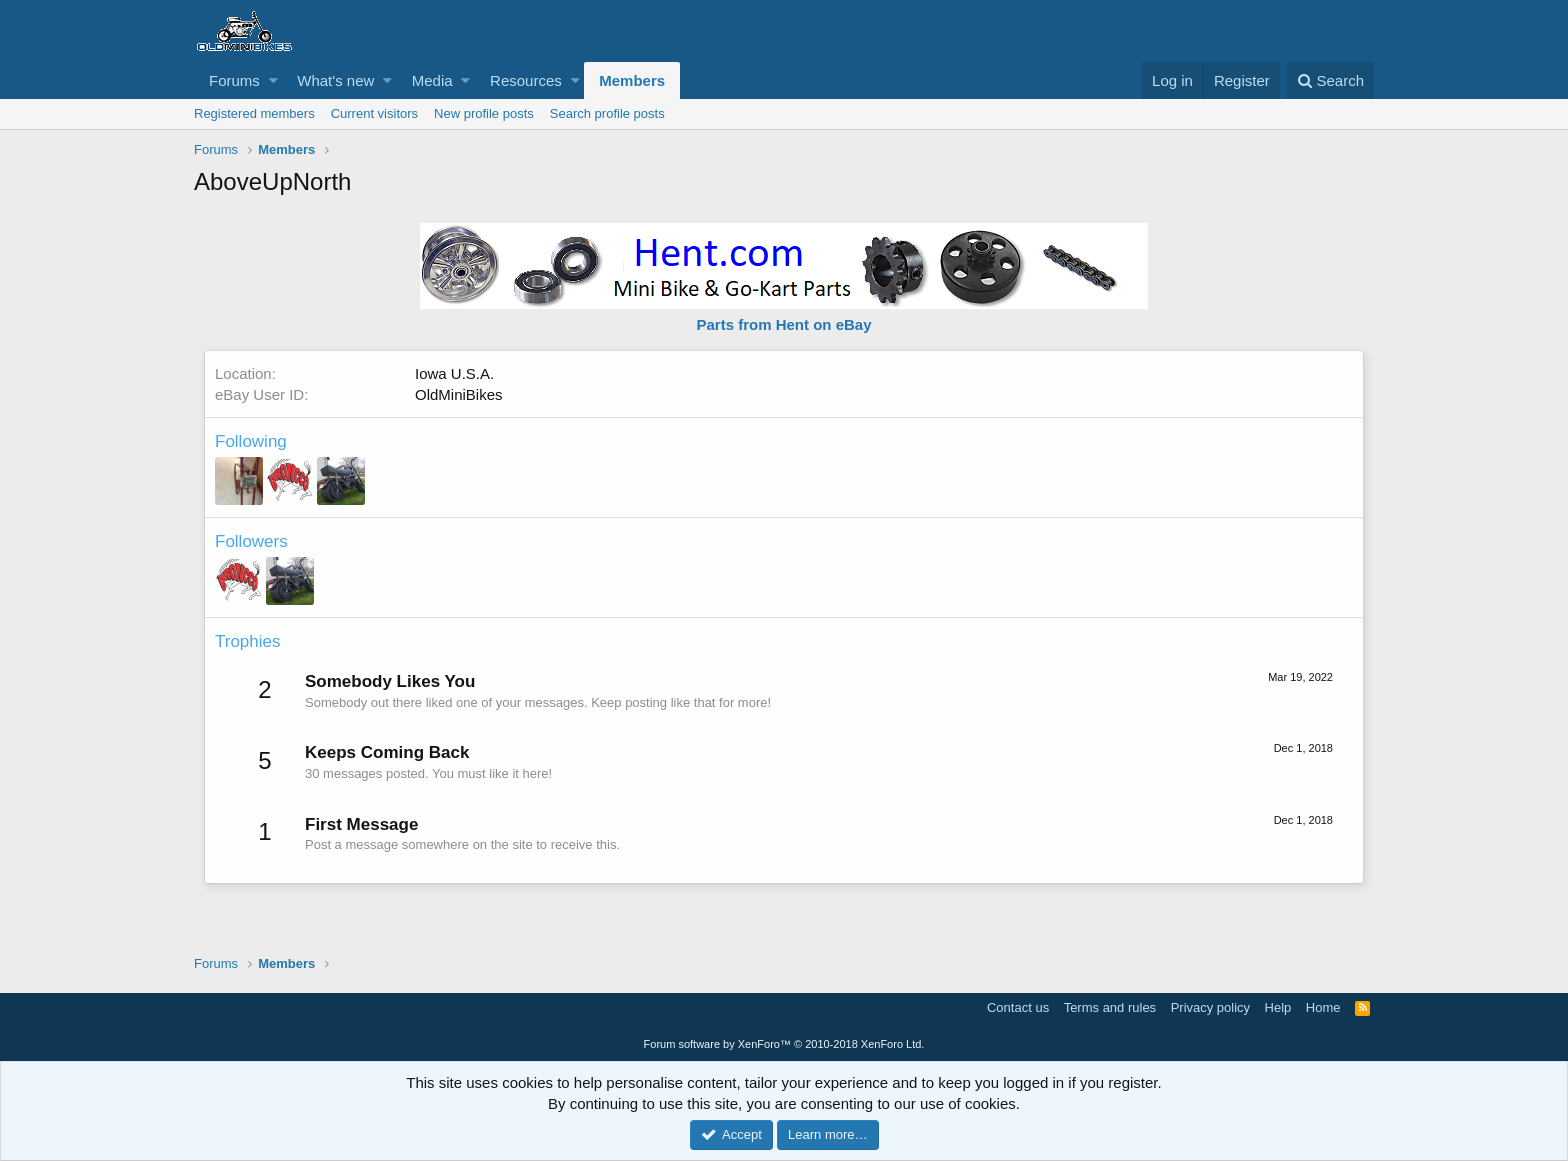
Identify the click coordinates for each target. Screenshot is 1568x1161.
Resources (526, 80)
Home (1323, 1007)
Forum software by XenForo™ (784, 1044)
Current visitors (374, 113)
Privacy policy (1210, 1007)
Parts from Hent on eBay (783, 324)
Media (432, 80)
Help (1278, 1007)
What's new (335, 80)
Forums (234, 80)
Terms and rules (1110, 1007)
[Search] (1330, 80)
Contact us (1018, 1007)
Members (632, 80)
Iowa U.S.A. (454, 373)
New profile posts (484, 113)
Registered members (254, 113)
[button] (273, 80)
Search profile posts (607, 113)
